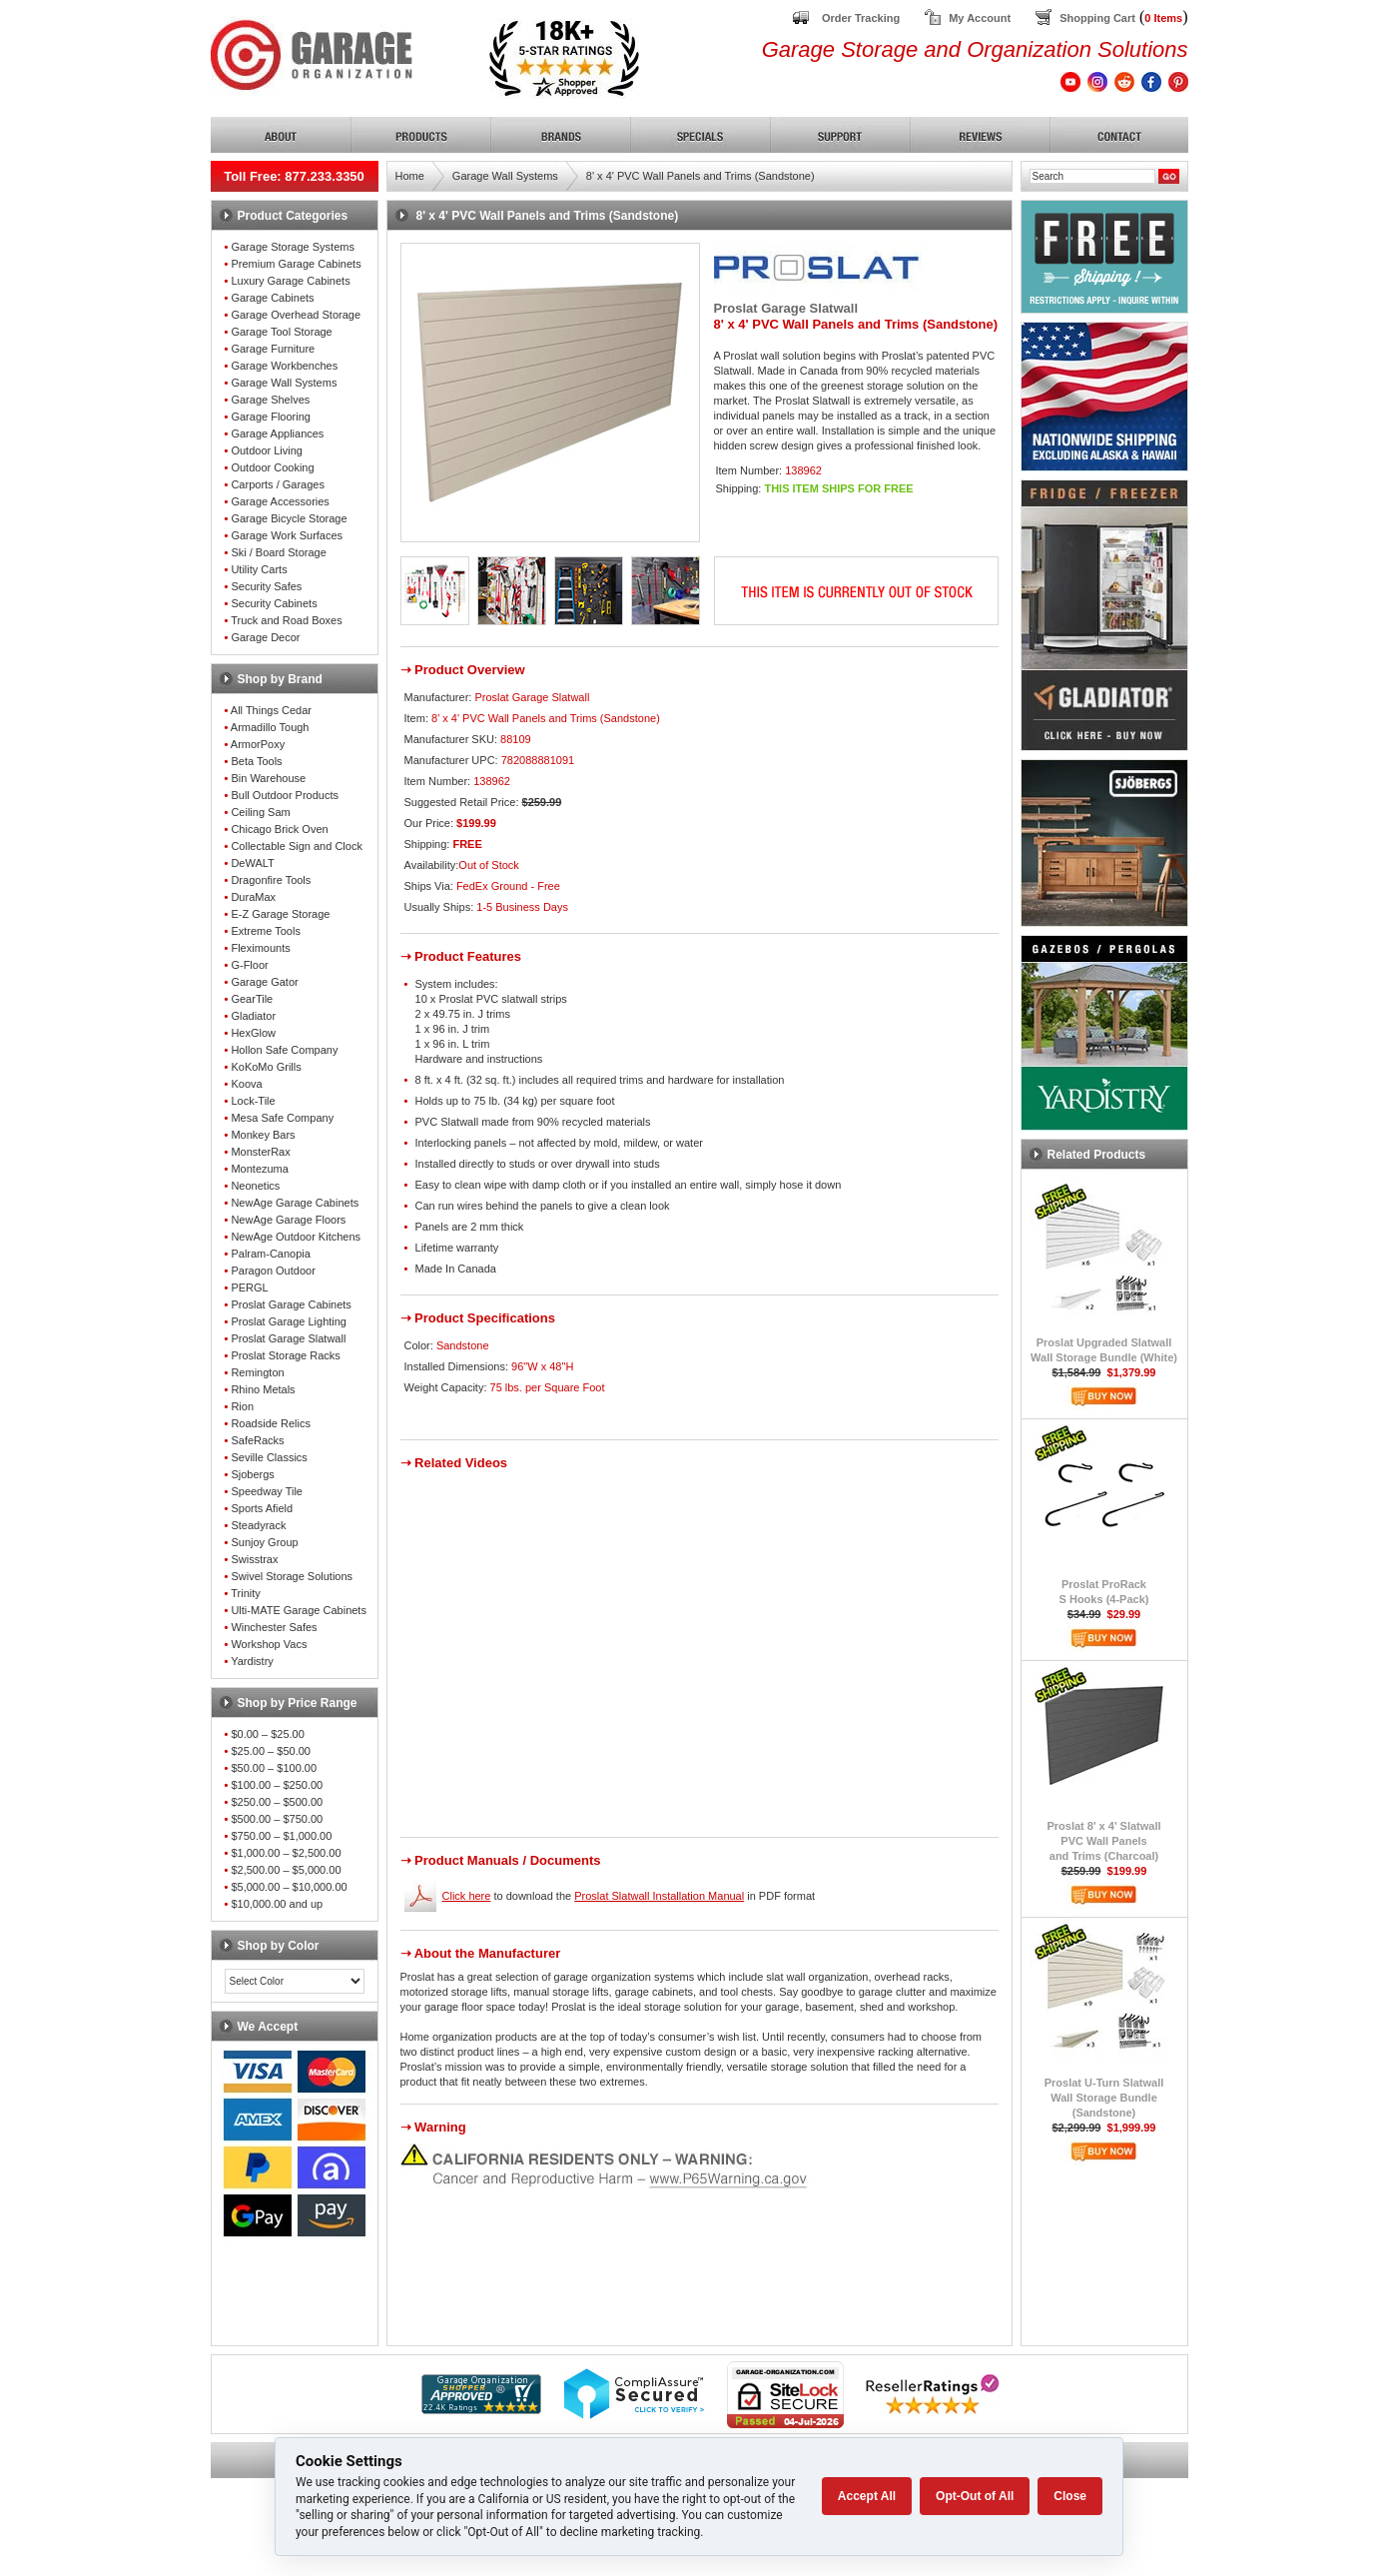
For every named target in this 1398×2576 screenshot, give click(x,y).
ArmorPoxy (258, 744)
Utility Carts (259, 569)
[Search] (1092, 176)
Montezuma (259, 1169)
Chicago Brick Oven (279, 829)
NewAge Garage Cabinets (294, 1203)
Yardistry (252, 1661)
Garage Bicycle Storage (289, 518)
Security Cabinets (274, 603)
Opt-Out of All (975, 2496)
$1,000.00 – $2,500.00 (286, 1853)
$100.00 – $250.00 (277, 1785)
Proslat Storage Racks (285, 1355)
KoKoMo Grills (266, 1067)
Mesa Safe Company (282, 1118)
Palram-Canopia (270, 1254)
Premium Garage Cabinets (295, 264)
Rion (242, 1406)
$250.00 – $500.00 (277, 1802)
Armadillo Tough (270, 727)
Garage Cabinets (272, 298)
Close (1069, 2496)
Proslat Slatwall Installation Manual (659, 1896)
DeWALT (252, 863)
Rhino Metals (263, 1389)
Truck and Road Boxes (286, 620)
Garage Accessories (280, 501)
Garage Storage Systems (292, 247)
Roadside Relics (270, 1423)
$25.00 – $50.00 (271, 1751)
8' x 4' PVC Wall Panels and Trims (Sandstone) (700, 176)
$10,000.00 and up (277, 1904)
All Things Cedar (271, 710)
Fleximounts (260, 948)
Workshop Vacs (269, 1644)
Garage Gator (264, 982)
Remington (257, 1372)
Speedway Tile (267, 1491)
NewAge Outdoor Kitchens (295, 1237)
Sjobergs (252, 1474)
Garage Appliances (277, 433)
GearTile (252, 999)
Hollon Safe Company (284, 1050)
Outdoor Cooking (272, 467)
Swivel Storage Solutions (291, 1576)
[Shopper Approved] (481, 2408)
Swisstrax (254, 1559)
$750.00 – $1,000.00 (281, 1836)
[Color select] (294, 1981)
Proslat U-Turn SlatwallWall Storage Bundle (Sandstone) (1104, 2098)
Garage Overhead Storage (295, 315)
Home (409, 176)
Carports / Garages (278, 484)
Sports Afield (262, 1508)
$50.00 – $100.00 (274, 1768)
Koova (246, 1084)
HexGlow (253, 1033)
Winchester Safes (274, 1627)
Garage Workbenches (284, 366)
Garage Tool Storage (281, 332)
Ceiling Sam (260, 812)
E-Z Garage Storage (280, 914)
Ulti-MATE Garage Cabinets (298, 1610)
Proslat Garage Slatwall (288, 1338)
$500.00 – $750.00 (277, 1819)
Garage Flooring (271, 417)
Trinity (246, 1593)
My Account (980, 18)
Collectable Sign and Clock (296, 846)
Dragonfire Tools (271, 880)
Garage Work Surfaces (287, 535)
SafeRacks (257, 1440)
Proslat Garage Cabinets (290, 1304)
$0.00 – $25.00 (267, 1734)
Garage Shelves (270, 400)
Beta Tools (256, 761)
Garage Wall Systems (284, 383)
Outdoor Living (267, 450)
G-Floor (249, 965)
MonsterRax (260, 1152)
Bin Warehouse (268, 778)
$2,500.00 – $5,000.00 (286, 1870)
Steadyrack (258, 1525)
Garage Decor (265, 637)
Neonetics (255, 1186)
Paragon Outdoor (273, 1271)
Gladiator (253, 1016)
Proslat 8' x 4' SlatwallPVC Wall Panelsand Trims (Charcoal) (1103, 1841)
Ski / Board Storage (278, 552)
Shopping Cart (1097, 18)
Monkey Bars (263, 1135)
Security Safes (266, 586)
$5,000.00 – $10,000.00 (289, 1887)
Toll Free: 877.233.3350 (294, 176)
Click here (466, 1896)
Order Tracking (861, 18)
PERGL (249, 1287)
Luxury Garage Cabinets (290, 281)
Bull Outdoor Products (285, 795)
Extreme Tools (266, 931)
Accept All (867, 2496)
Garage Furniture (273, 349)
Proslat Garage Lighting (289, 1321)
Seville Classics (269, 1457)
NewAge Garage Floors (288, 1220)
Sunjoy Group (264, 1542)
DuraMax (253, 897)
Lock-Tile (253, 1101)
